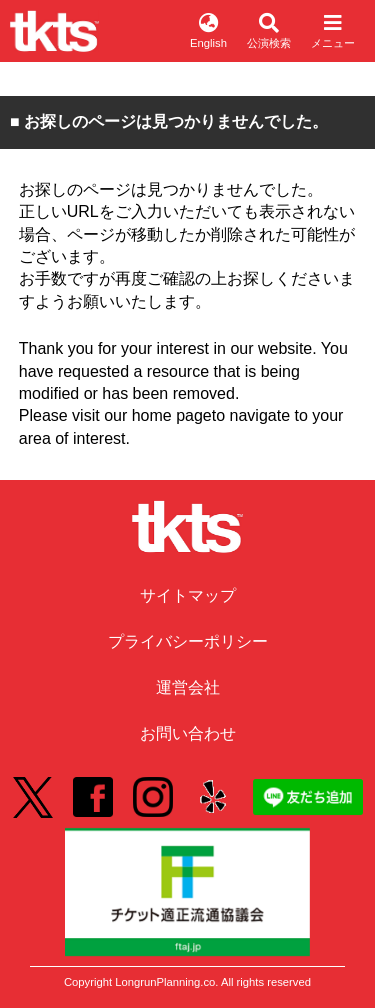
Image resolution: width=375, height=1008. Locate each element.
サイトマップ (188, 595)
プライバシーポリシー (188, 641)
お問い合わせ (188, 733)
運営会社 (188, 687)
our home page (158, 415)
